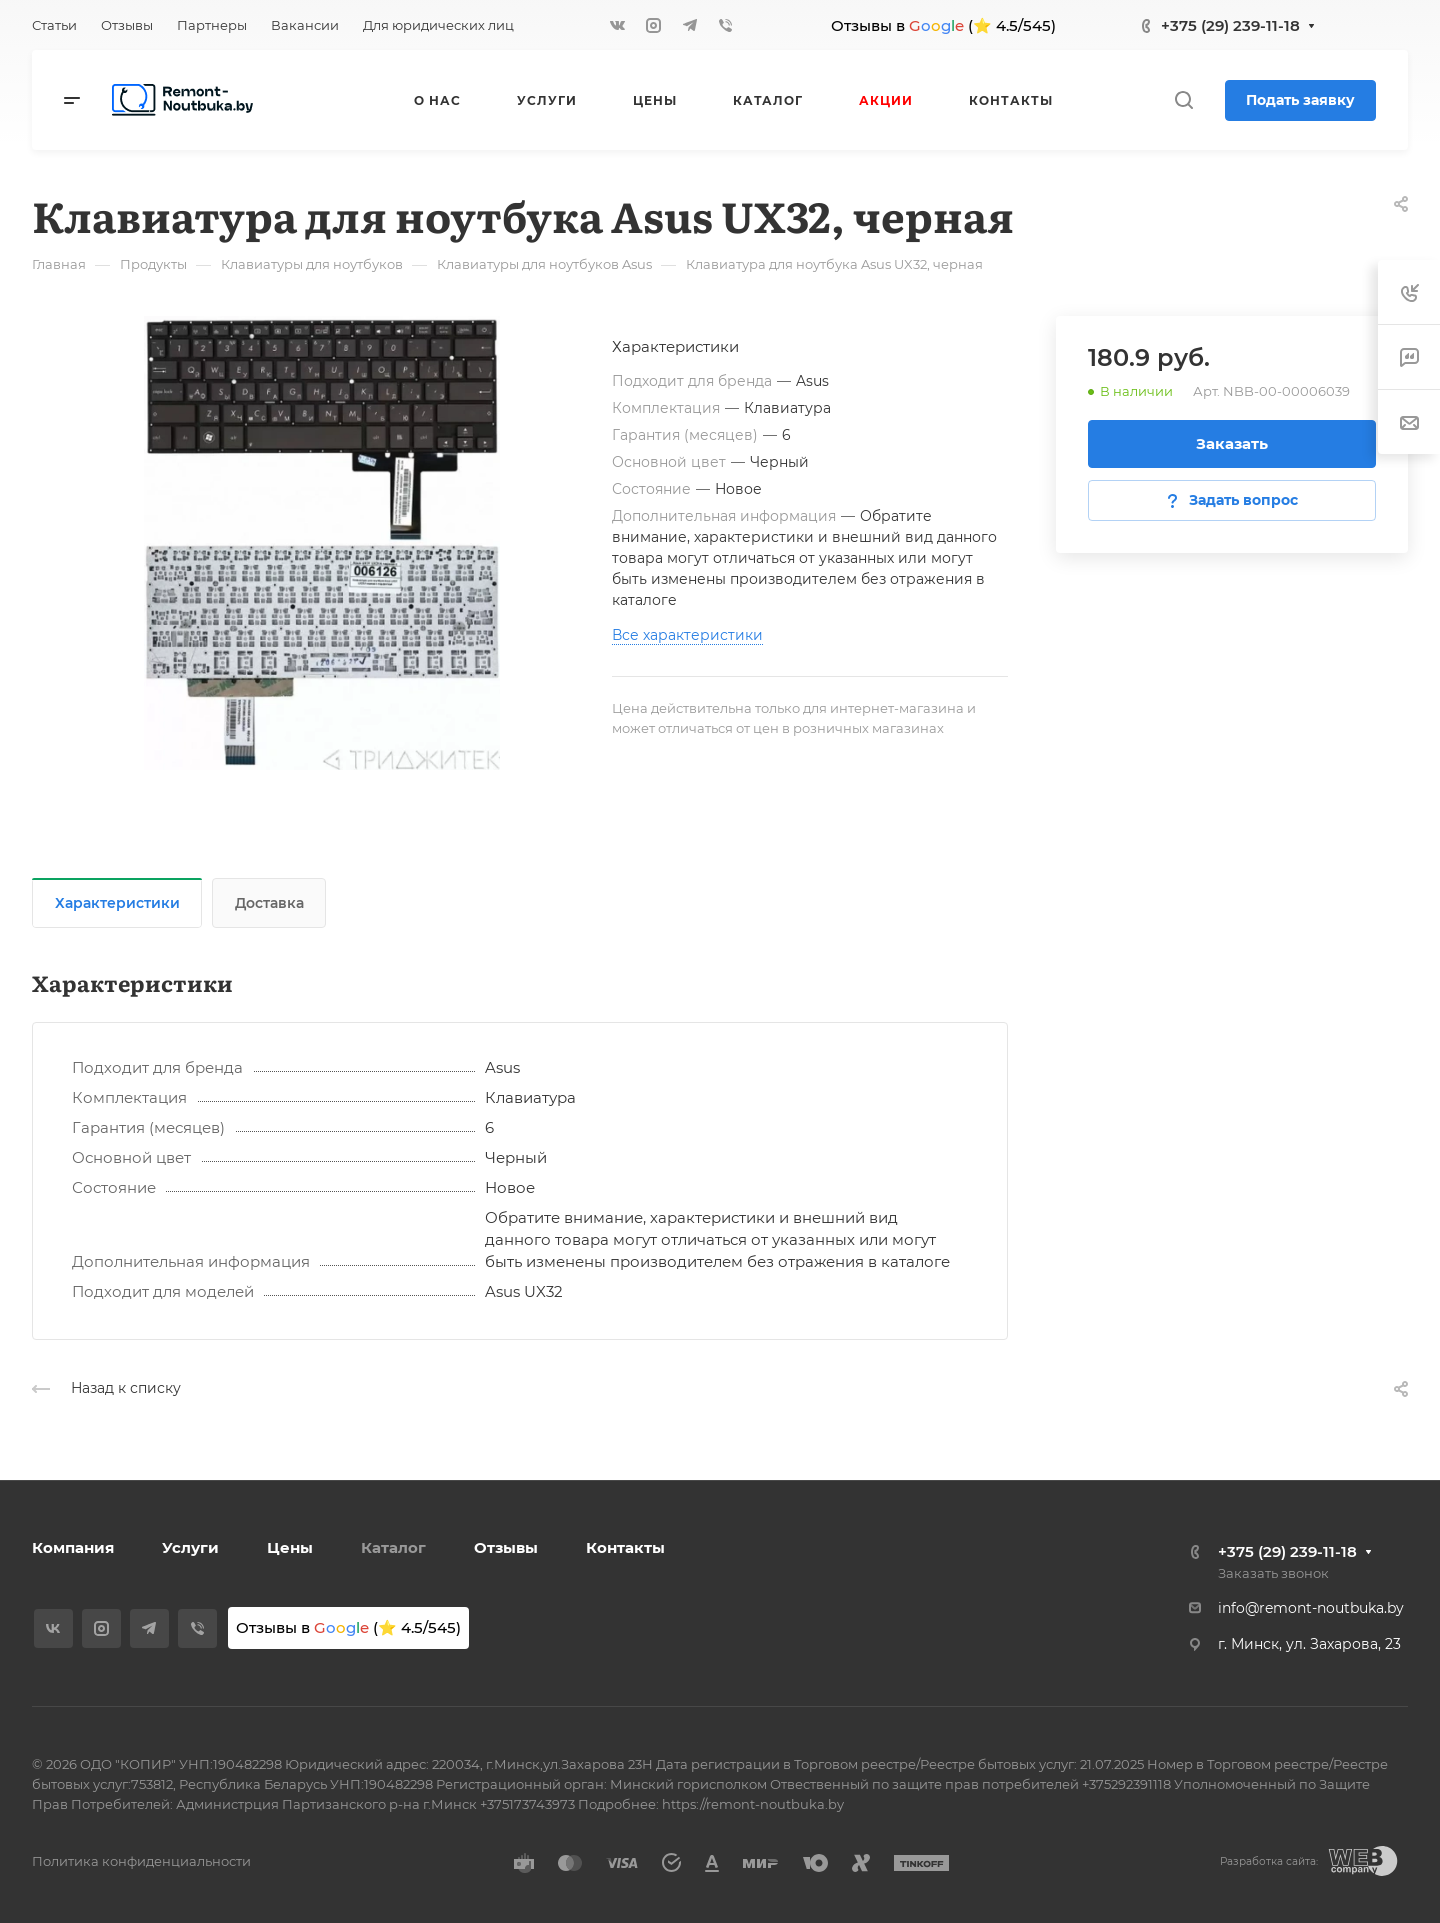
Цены (290, 1547)
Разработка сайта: (1269, 1861)
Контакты (625, 1547)
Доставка (269, 903)
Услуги (190, 1547)
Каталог (393, 1547)
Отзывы (506, 1547)
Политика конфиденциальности (141, 1861)
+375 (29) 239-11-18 (1230, 25)
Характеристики (117, 903)
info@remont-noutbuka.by (1311, 1608)
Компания (73, 1547)
